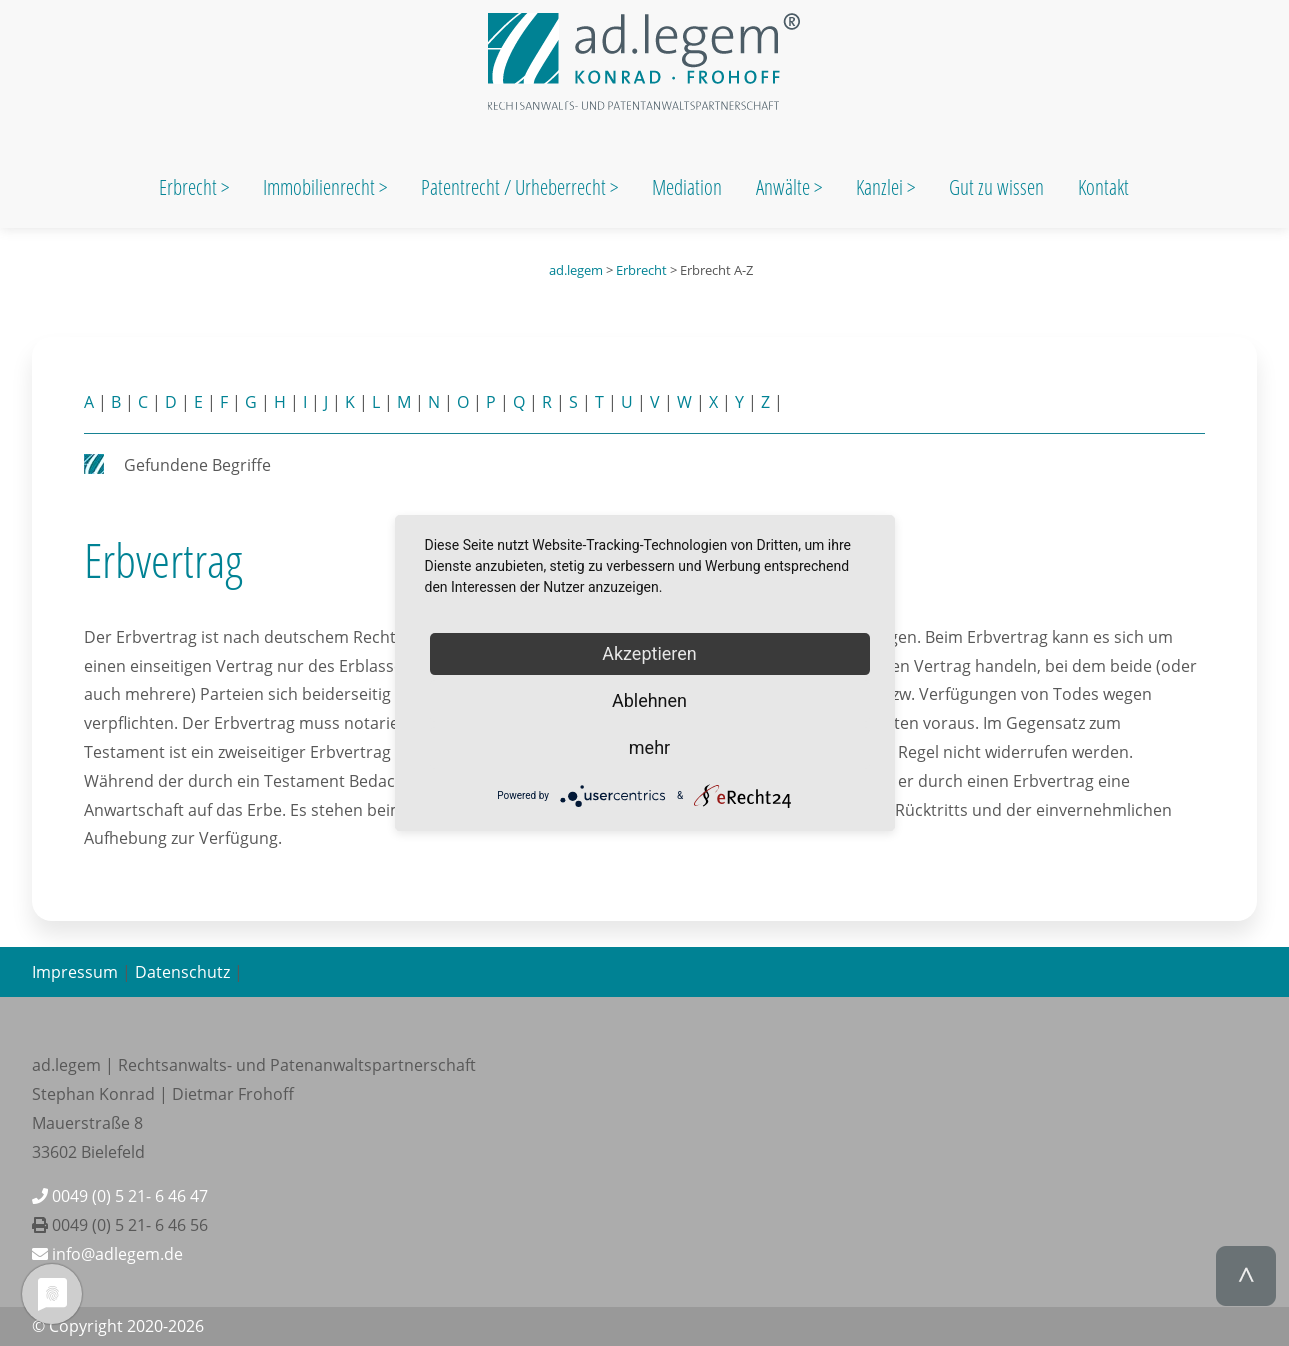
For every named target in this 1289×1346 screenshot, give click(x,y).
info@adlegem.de (107, 1254)
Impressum (75, 972)
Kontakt (1103, 187)
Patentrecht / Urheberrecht (513, 187)
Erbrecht (188, 187)
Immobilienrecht (321, 187)
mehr (649, 747)
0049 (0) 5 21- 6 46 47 (120, 1196)
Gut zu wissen (996, 187)
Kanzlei (881, 187)
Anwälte (785, 187)
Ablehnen (649, 700)
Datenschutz (182, 972)
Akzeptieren (649, 653)
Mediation (687, 187)
